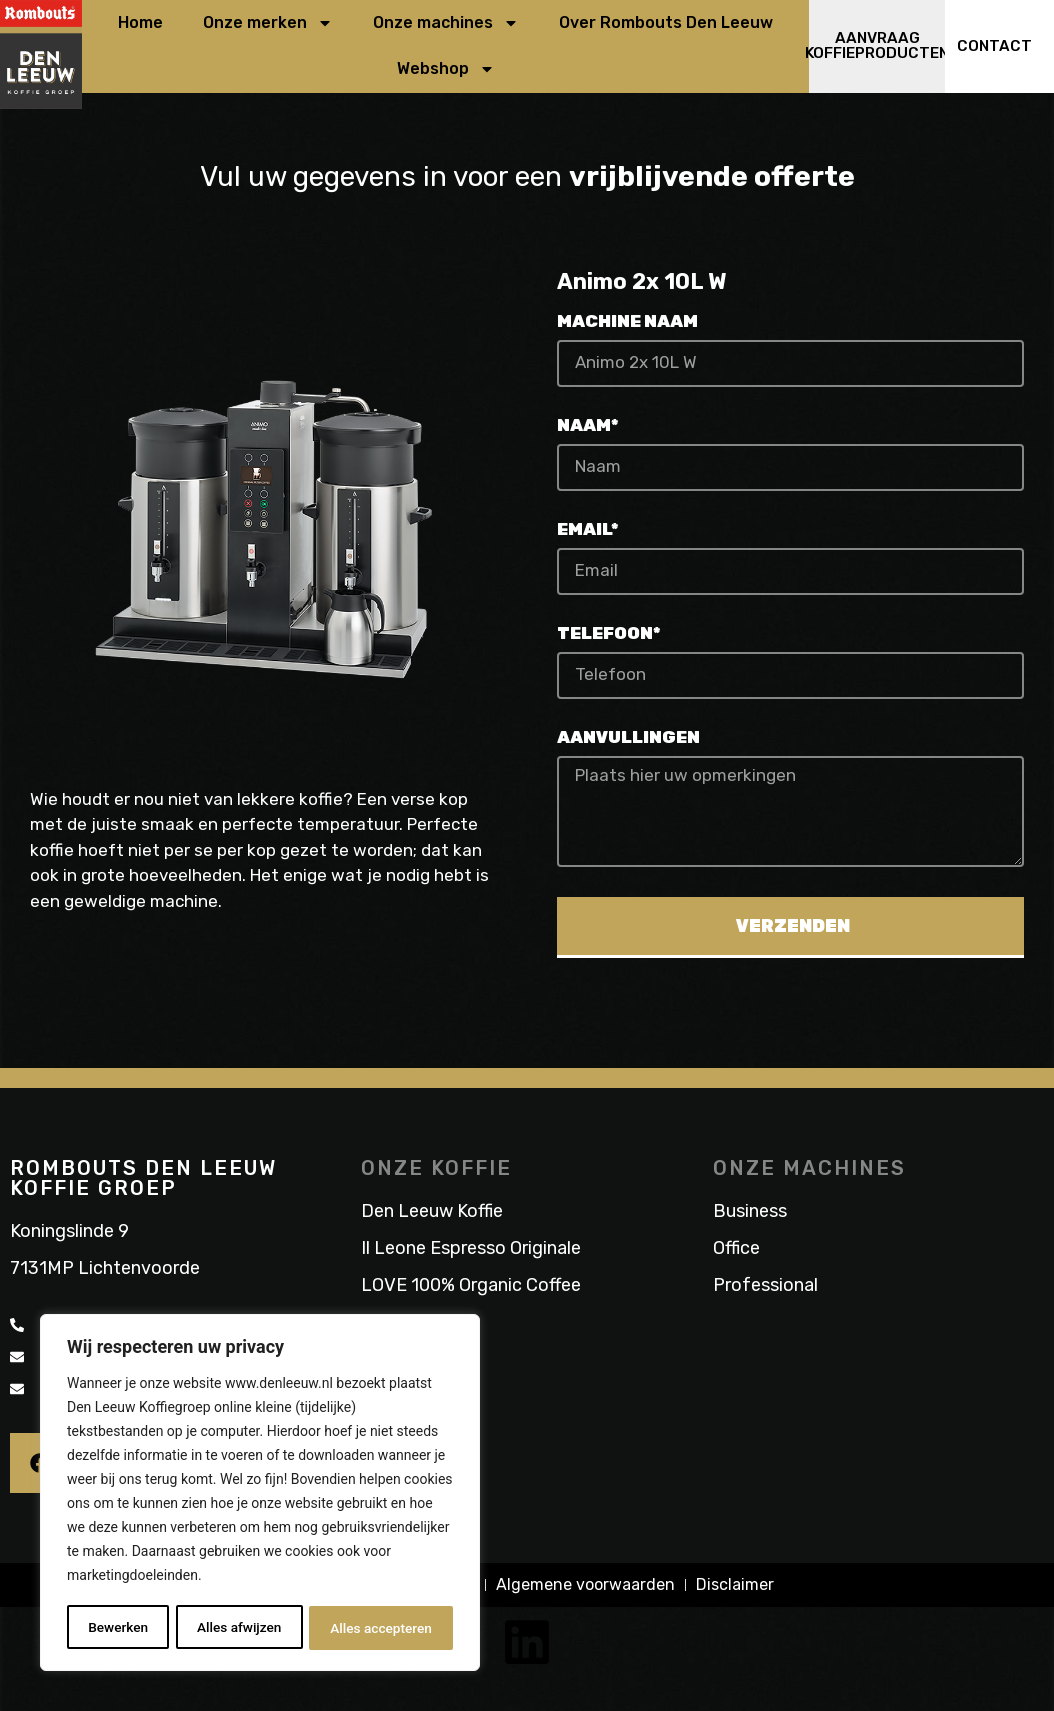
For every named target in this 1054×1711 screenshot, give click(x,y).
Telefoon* (609, 637)
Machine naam (627, 325)
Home (140, 24)
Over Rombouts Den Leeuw (666, 24)
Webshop (446, 71)
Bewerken (118, 1628)
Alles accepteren (381, 1628)
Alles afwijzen (238, 1628)
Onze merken (268, 25)
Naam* (588, 429)
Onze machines (446, 25)
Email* (588, 533)
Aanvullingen (628, 741)
